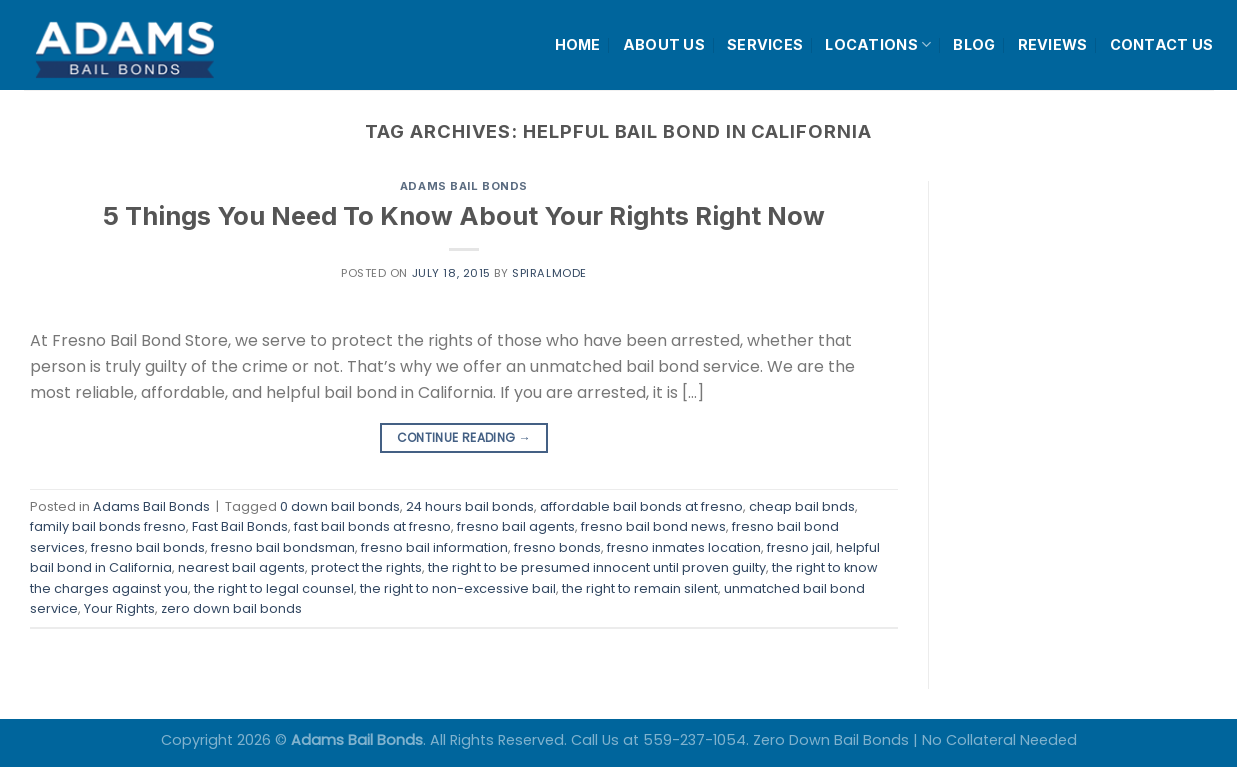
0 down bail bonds (340, 506)
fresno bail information (434, 547)
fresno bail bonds (148, 547)
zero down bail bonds (231, 608)
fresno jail (798, 547)
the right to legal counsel (274, 588)
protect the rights (366, 567)
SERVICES (765, 44)
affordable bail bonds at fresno (641, 506)
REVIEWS (1053, 44)
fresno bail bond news (653, 526)
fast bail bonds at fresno (372, 526)
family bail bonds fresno (108, 526)
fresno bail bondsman (283, 547)
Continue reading (464, 437)
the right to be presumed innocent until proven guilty (597, 567)
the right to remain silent (640, 588)
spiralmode (549, 273)
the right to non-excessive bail (458, 588)
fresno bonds (557, 547)
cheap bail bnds (802, 506)
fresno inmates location (684, 547)
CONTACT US (1162, 44)
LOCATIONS (878, 44)
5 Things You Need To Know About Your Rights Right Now (464, 215)
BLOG (974, 44)
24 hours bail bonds (470, 506)
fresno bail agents (516, 526)
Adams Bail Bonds (464, 186)
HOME (578, 44)
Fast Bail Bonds (240, 526)
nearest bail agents (241, 567)
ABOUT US (664, 44)
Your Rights (119, 608)
